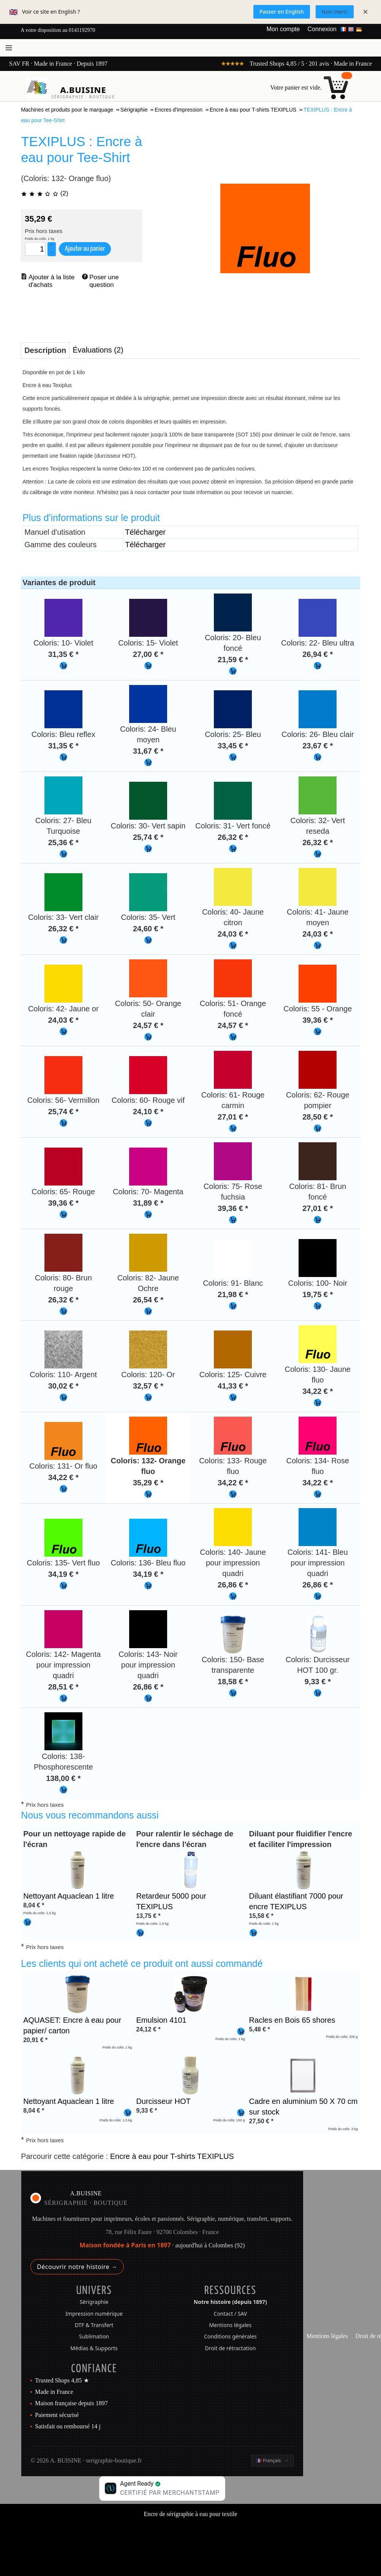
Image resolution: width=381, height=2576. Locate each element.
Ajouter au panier (85, 248)
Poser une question (104, 281)
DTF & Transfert (94, 2325)
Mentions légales (230, 2325)
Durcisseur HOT (163, 2101)
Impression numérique (93, 2313)
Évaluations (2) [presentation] (98, 350)
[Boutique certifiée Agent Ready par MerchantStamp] (162, 2488)
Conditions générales (230, 2336)
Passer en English (281, 11)
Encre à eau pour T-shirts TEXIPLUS (172, 2156)
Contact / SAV (230, 2313)
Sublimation (94, 2336)
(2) (44, 193)
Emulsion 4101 (161, 2020)
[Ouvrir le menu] (8, 47)
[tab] (45, 350)
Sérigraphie (94, 2301)
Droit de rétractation (230, 2348)
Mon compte (283, 29)
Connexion (322, 29)
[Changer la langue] (272, 2461)
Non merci (335, 11)
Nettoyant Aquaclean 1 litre (68, 1896)
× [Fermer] (365, 11)
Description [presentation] (45, 350)
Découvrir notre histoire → (77, 2267)
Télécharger (145, 532)
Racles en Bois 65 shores (292, 2020)
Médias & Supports (93, 2348)
